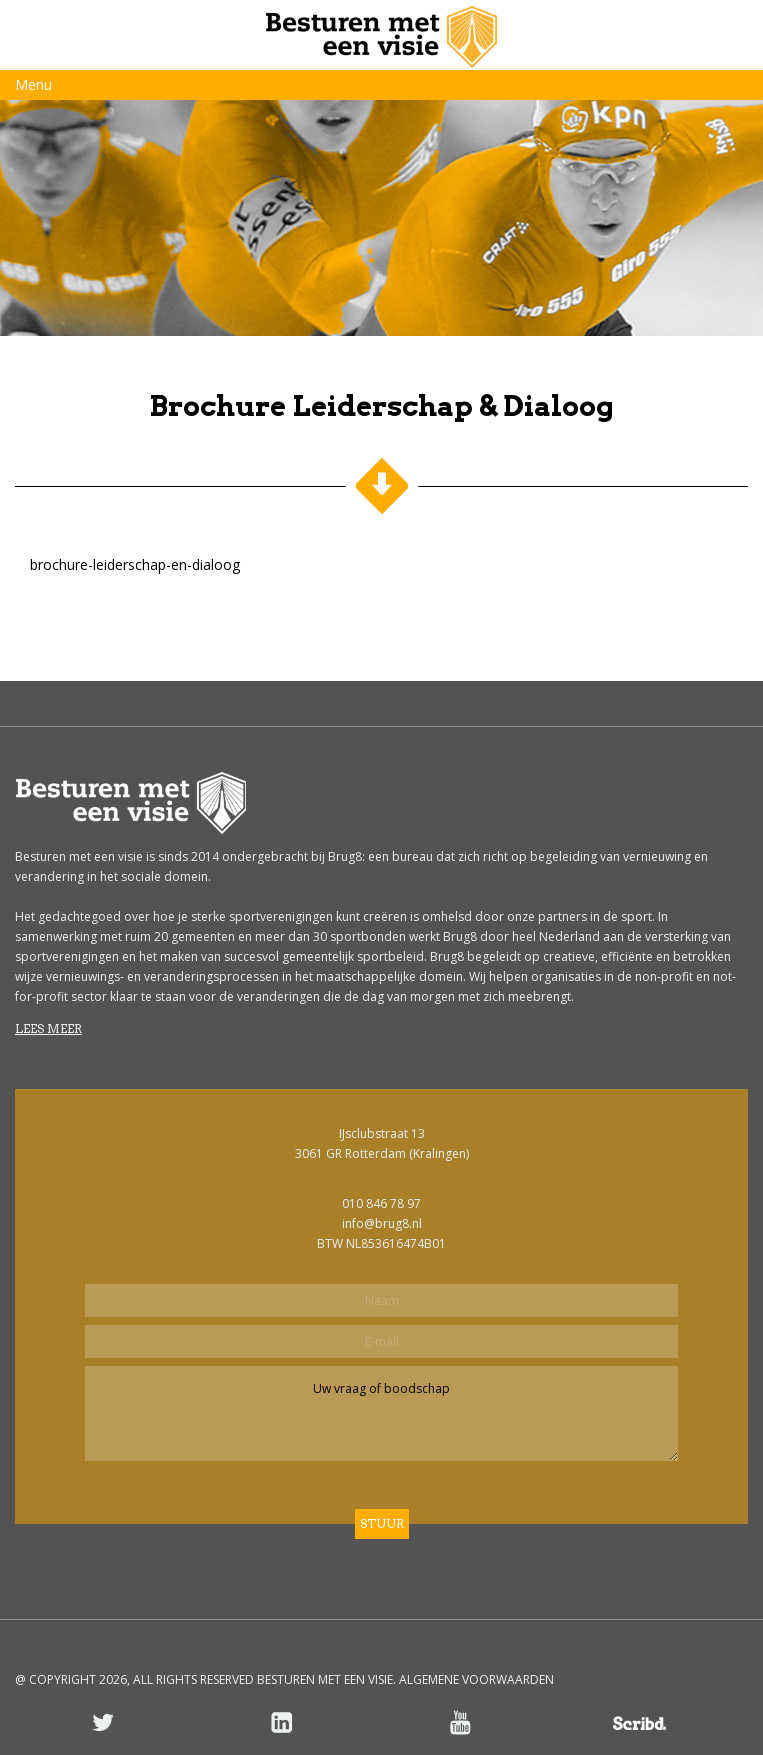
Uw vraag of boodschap (381, 1413)
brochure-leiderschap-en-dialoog (135, 564)
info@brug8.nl (382, 1223)
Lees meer (48, 1028)
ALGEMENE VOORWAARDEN (476, 1679)
